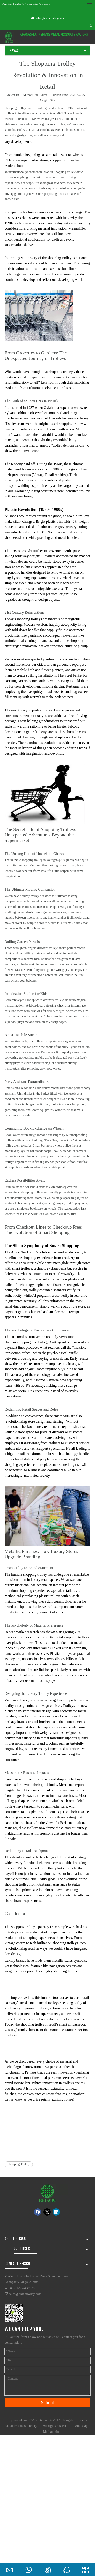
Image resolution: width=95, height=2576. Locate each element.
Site (52, 100)
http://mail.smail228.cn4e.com (29, 2420)
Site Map (81, 2426)
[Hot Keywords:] (91, 26)
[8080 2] (14, 2313)
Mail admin (51, 2431)
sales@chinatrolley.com (47, 18)
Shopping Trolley (19, 2164)
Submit (47, 2402)
